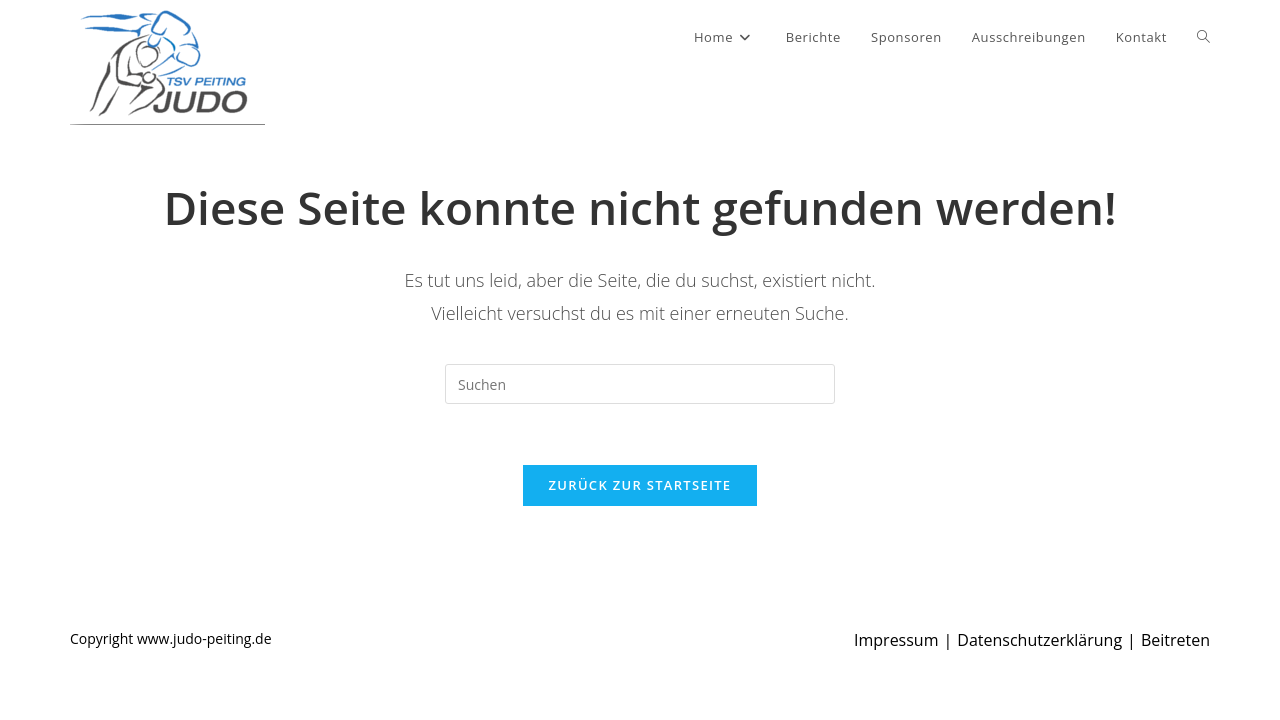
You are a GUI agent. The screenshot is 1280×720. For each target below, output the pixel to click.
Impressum (896, 640)
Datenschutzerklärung (1039, 640)
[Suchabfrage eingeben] (640, 384)
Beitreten (1175, 640)
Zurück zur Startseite (640, 485)
